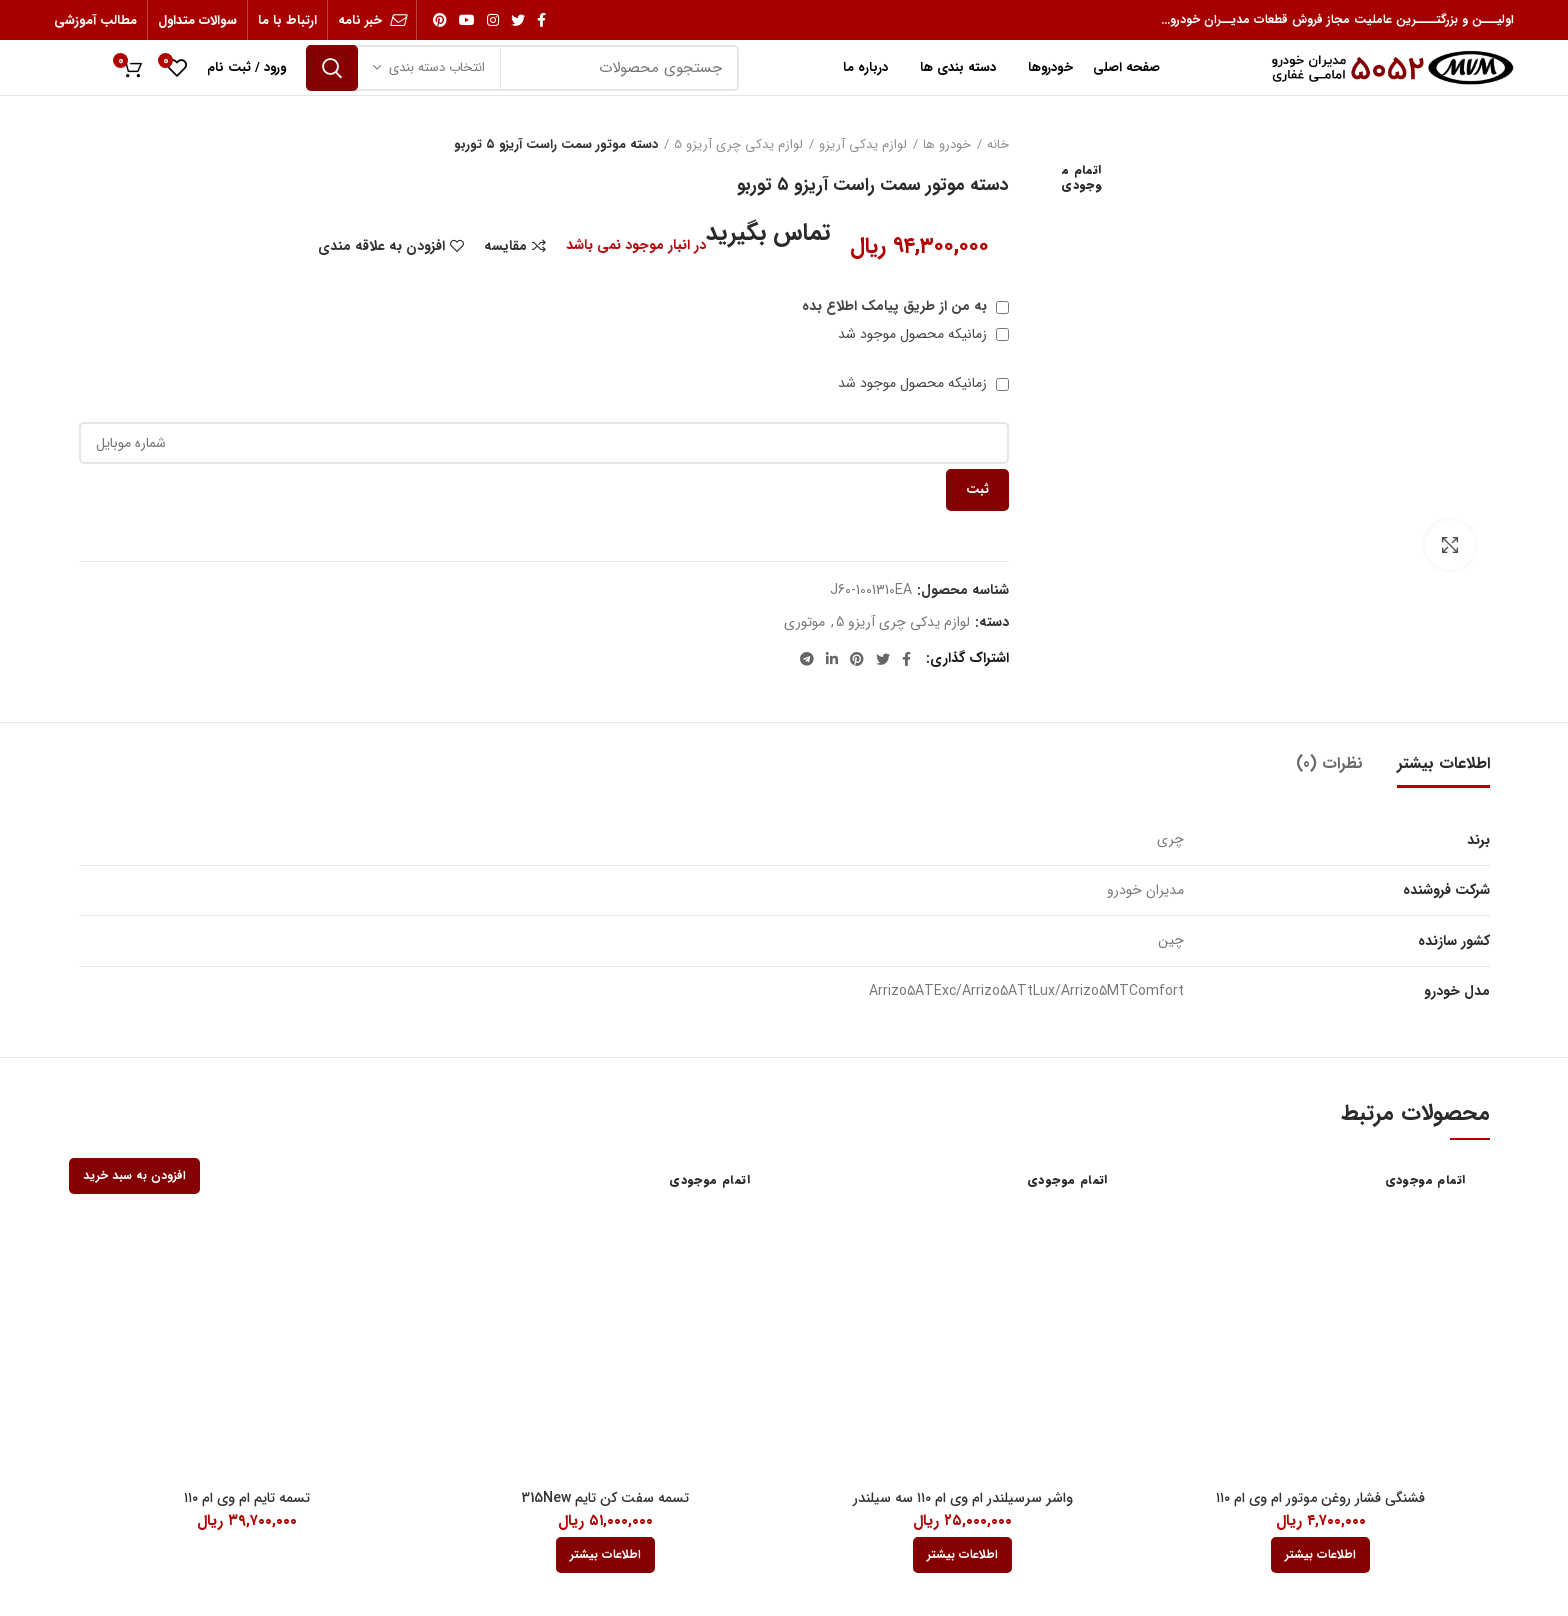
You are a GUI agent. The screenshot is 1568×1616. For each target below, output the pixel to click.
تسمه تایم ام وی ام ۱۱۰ (247, 1498)
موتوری (804, 622)
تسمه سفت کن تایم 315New (605, 1498)
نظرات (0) (1329, 763)
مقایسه (505, 246)
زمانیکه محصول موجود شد (923, 334)
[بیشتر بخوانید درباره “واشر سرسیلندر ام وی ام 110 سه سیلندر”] (962, 1555)
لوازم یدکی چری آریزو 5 (738, 145)
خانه (998, 145)
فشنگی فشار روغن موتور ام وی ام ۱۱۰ (1320, 1498)
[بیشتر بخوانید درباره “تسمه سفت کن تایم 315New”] (605, 1555)
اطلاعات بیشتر (1443, 763)
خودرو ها (947, 145)
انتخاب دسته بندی (437, 67)
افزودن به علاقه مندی (381, 246)
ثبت (977, 489)
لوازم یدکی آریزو (863, 145)
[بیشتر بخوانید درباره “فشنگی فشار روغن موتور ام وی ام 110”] (1320, 1555)
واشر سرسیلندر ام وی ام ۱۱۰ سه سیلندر (963, 1498)
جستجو (332, 68)
